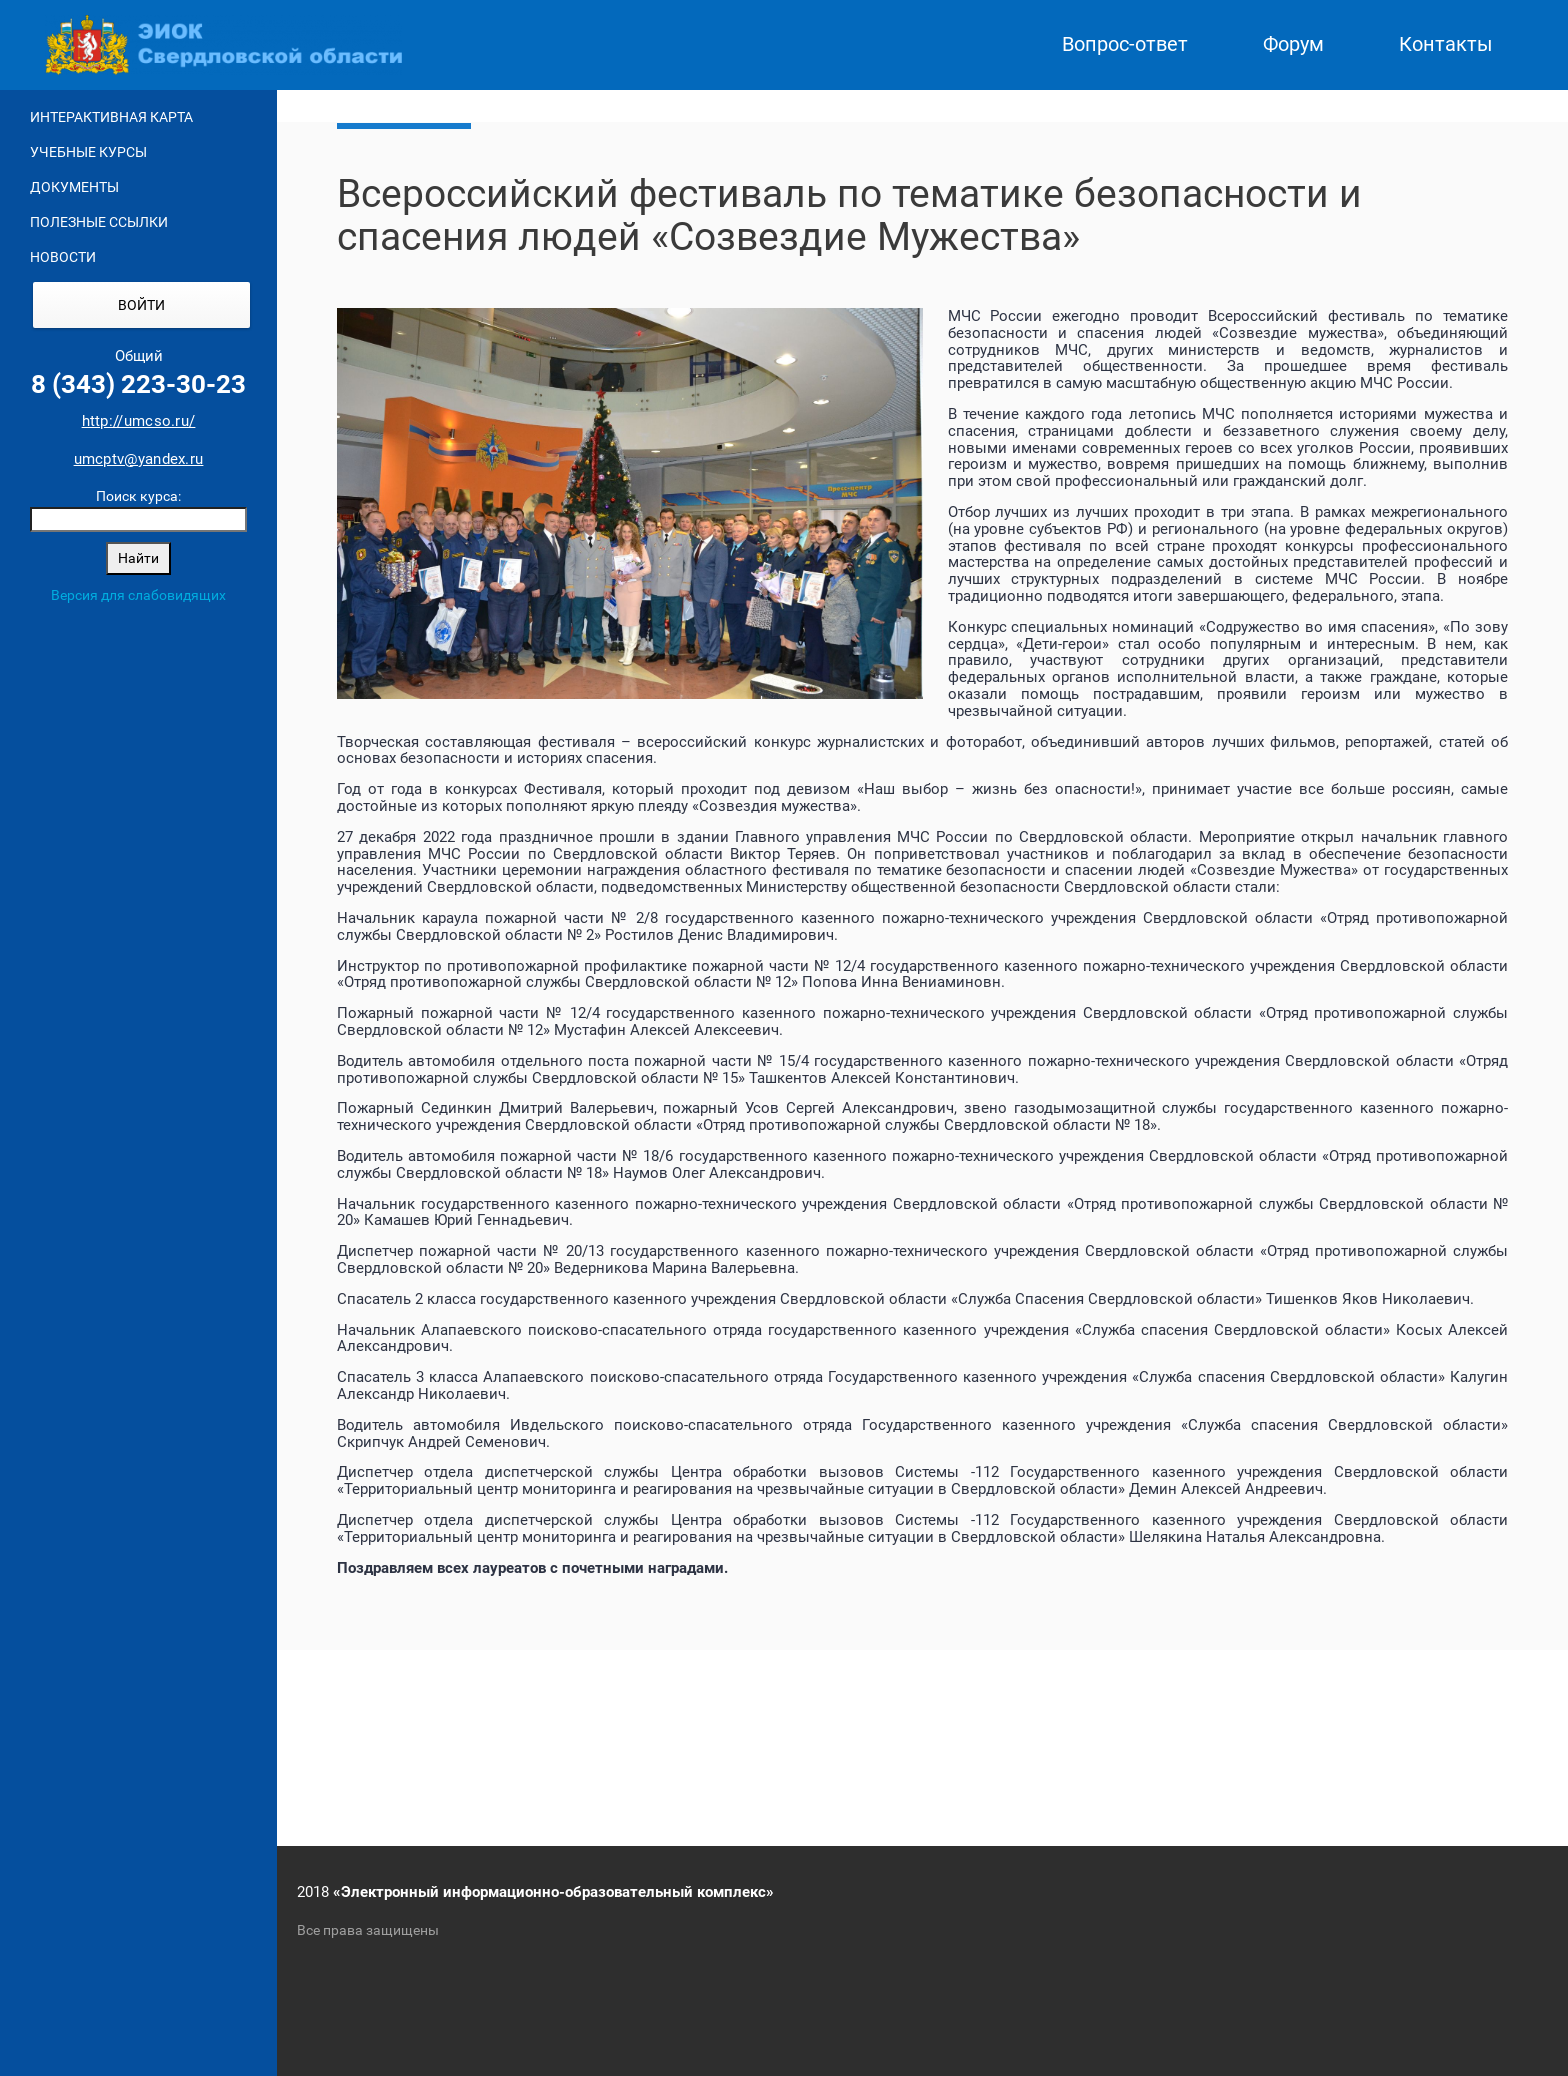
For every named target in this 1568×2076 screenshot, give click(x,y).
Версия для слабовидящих (138, 595)
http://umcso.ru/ (139, 421)
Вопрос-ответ (1125, 44)
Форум (1293, 44)
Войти (141, 305)
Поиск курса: (138, 496)
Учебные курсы (88, 152)
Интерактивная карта (111, 117)
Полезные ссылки (99, 222)
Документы (74, 187)
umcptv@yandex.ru (139, 459)
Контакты (1446, 44)
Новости (63, 257)
